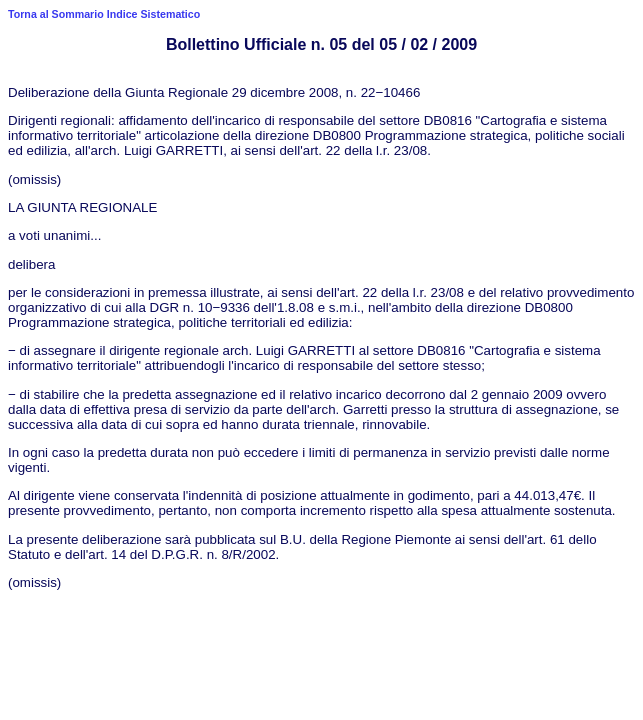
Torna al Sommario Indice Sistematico (104, 14)
